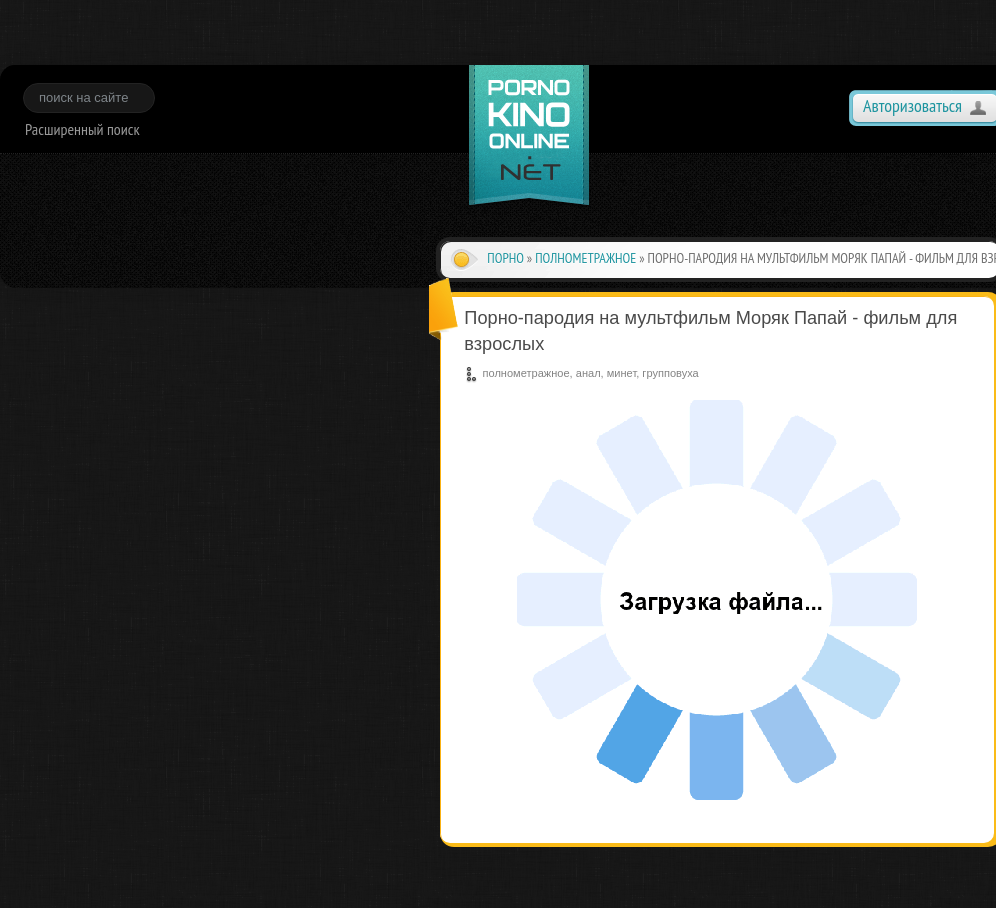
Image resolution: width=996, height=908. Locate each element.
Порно (505, 258)
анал (588, 373)
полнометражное (585, 258)
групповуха (670, 373)
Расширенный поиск (82, 129)
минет (621, 373)
